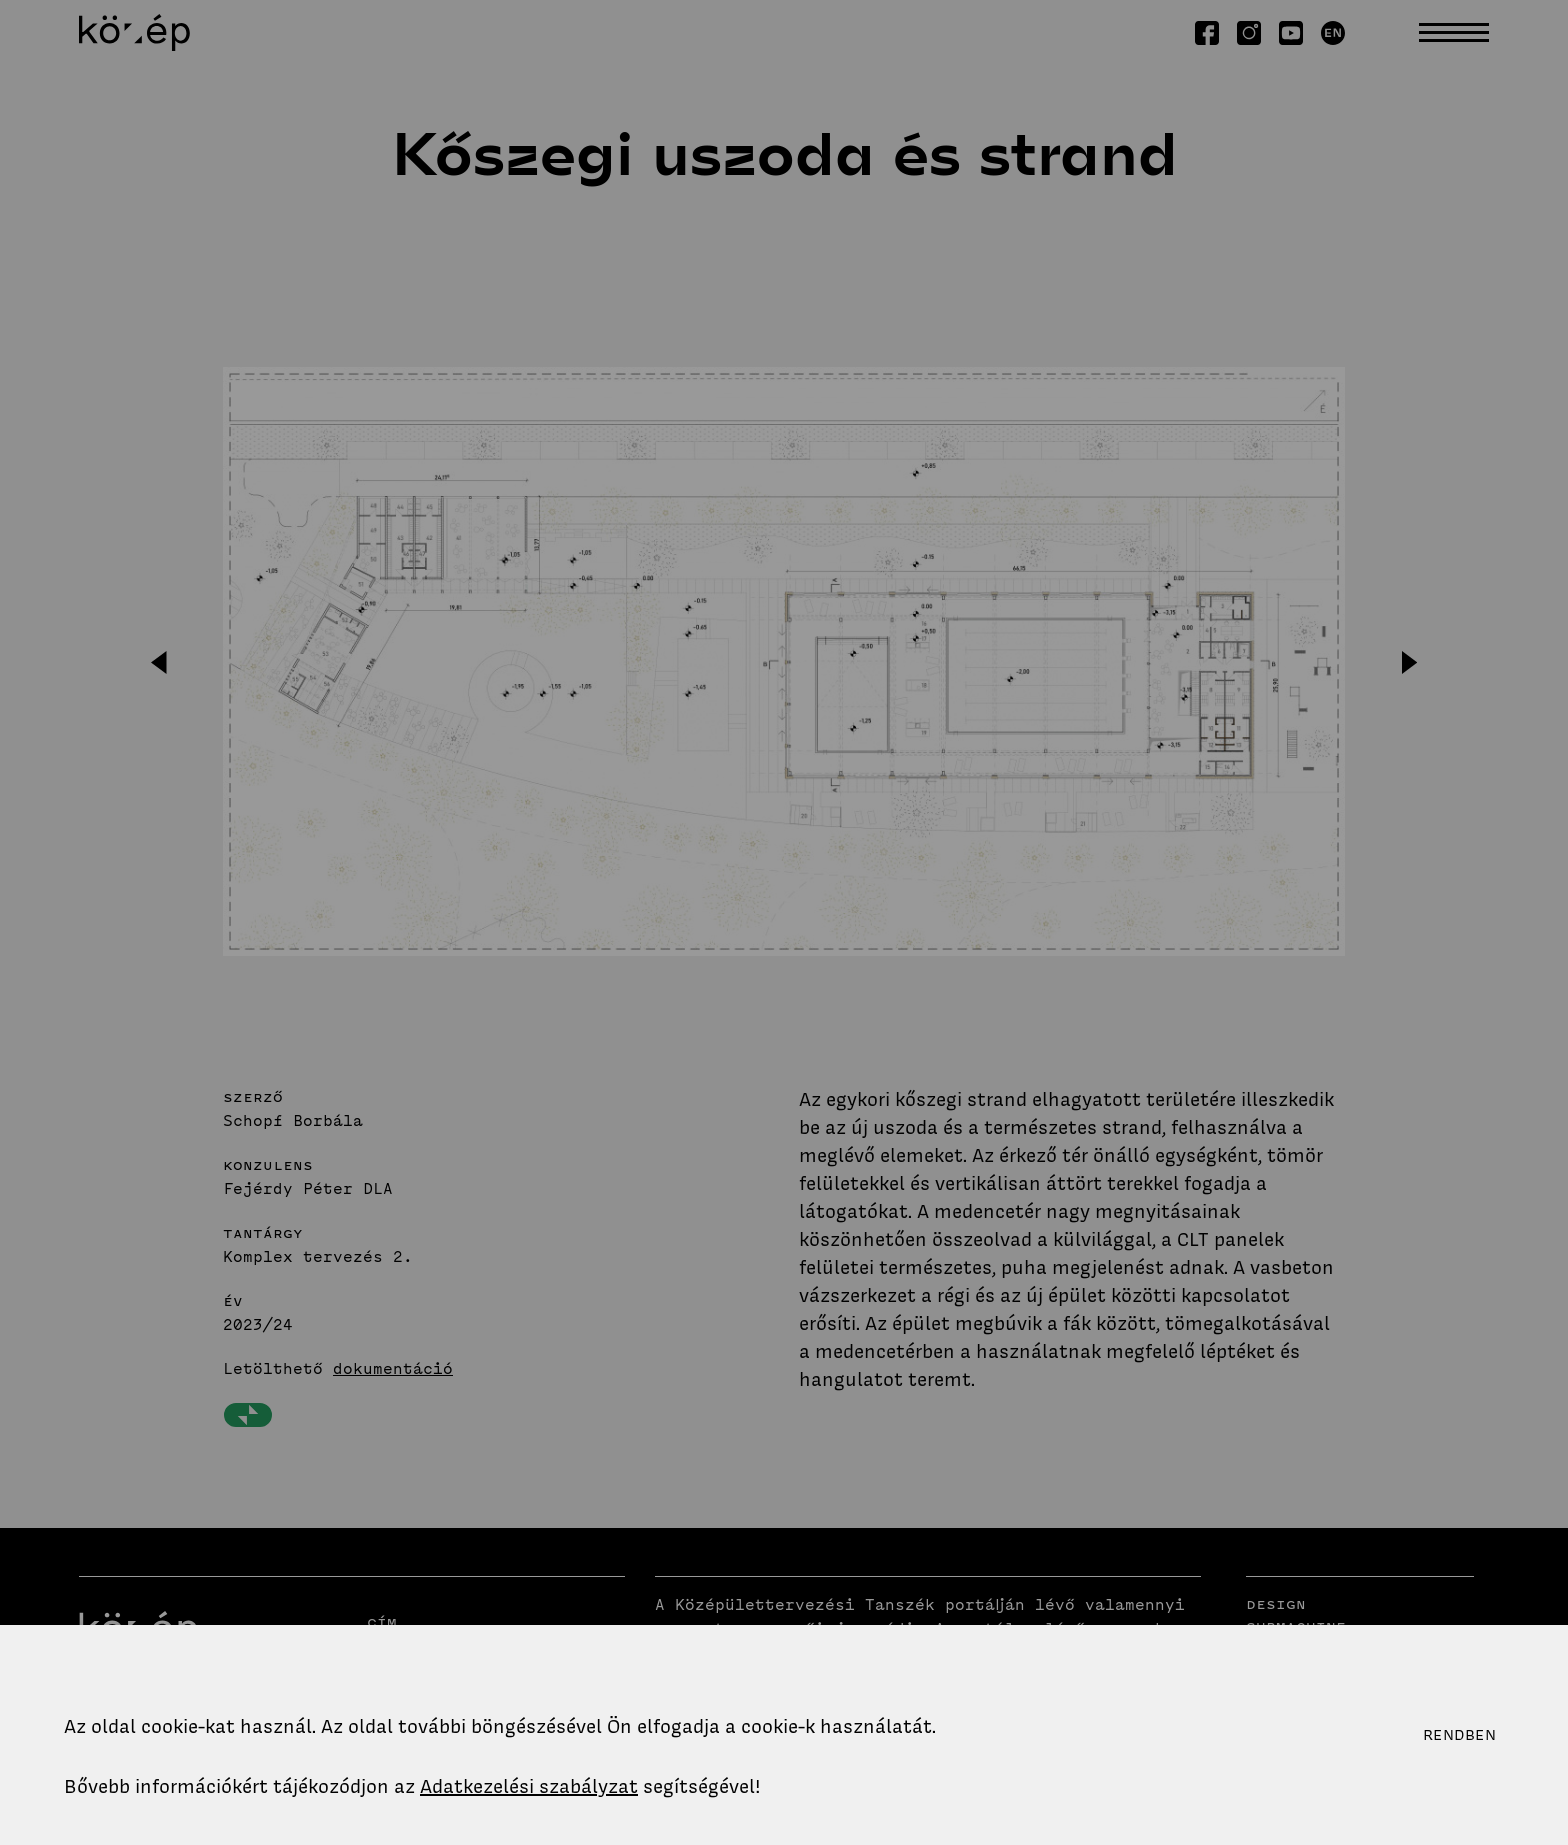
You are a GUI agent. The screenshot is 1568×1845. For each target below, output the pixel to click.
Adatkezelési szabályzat (529, 1786)
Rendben (1459, 1735)
